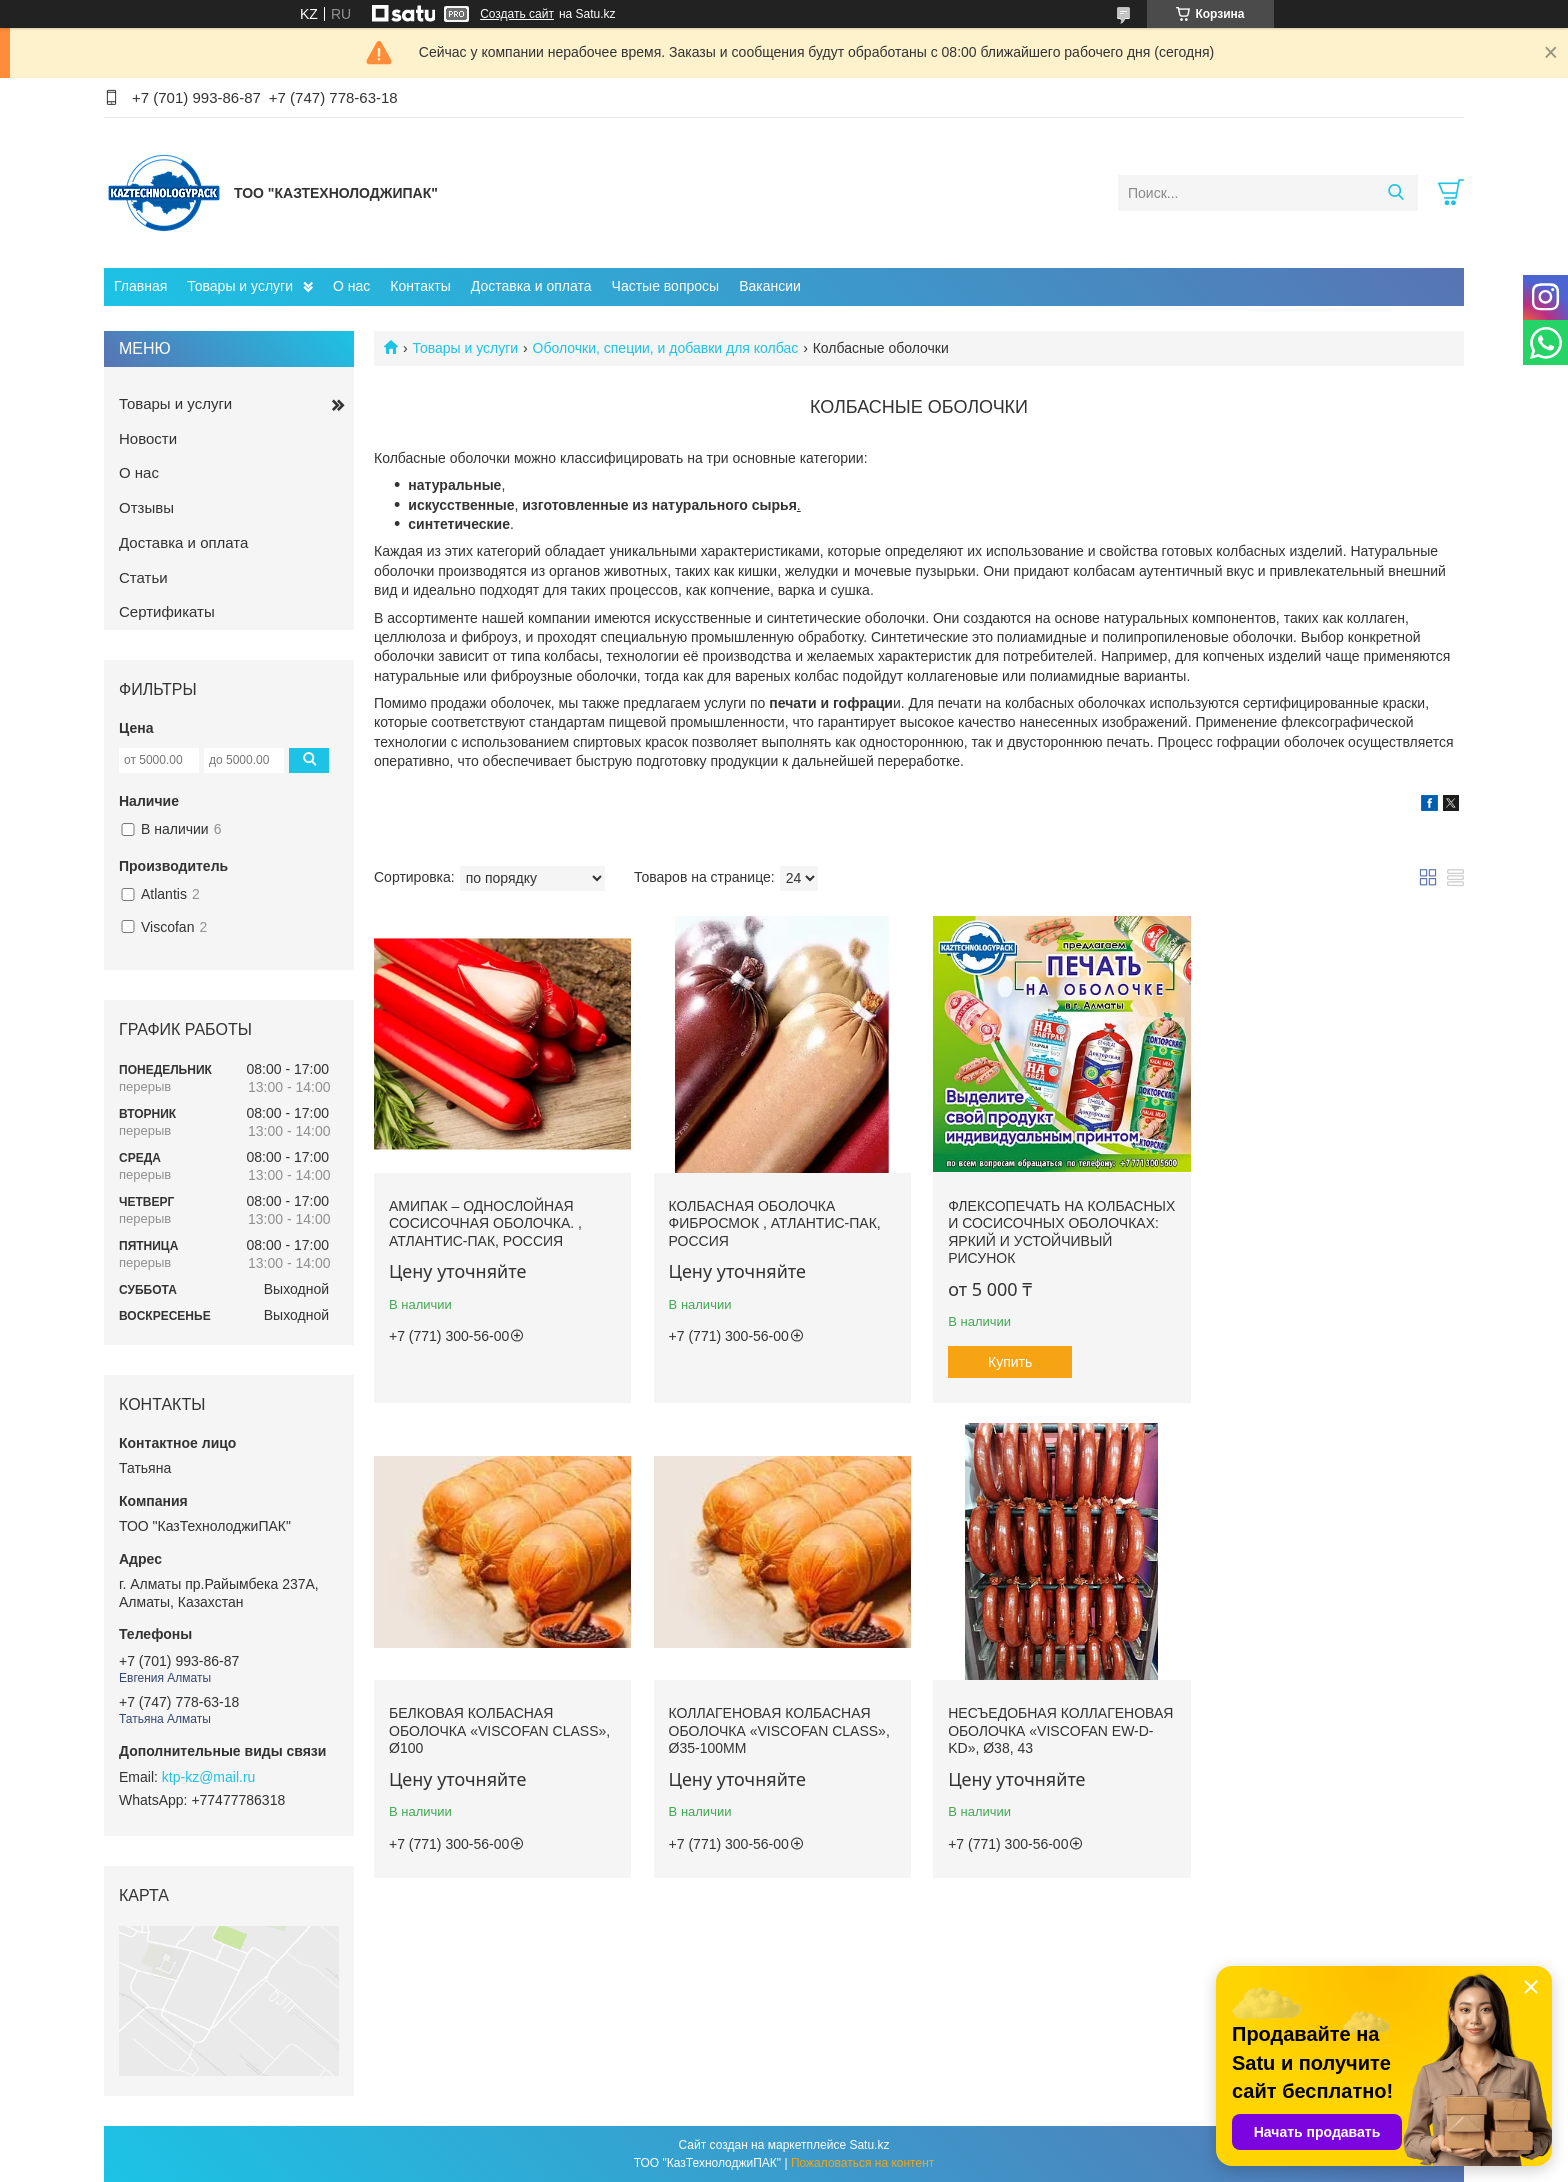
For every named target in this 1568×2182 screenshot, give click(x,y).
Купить (1007, 1360)
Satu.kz (869, 2145)
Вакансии (770, 286)
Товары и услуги (240, 286)
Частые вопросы (666, 286)
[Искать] (1395, 193)
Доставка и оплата (531, 286)
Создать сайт (517, 14)
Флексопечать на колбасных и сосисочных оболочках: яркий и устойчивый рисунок (1049, 1230)
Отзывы (146, 507)
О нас (351, 286)
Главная (140, 286)
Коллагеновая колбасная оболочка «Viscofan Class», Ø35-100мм (499, 1727)
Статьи (143, 577)
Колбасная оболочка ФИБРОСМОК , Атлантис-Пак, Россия (773, 1221)
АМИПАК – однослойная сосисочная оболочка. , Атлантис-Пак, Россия (485, 1221)
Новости (148, 438)
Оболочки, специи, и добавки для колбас (666, 348)
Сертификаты (167, 611)
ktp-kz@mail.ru (209, 1777)
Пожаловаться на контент (862, 2163)
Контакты (420, 286)
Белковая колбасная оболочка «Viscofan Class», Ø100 (1333, 1221)
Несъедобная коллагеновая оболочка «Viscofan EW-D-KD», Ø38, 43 (779, 1727)
